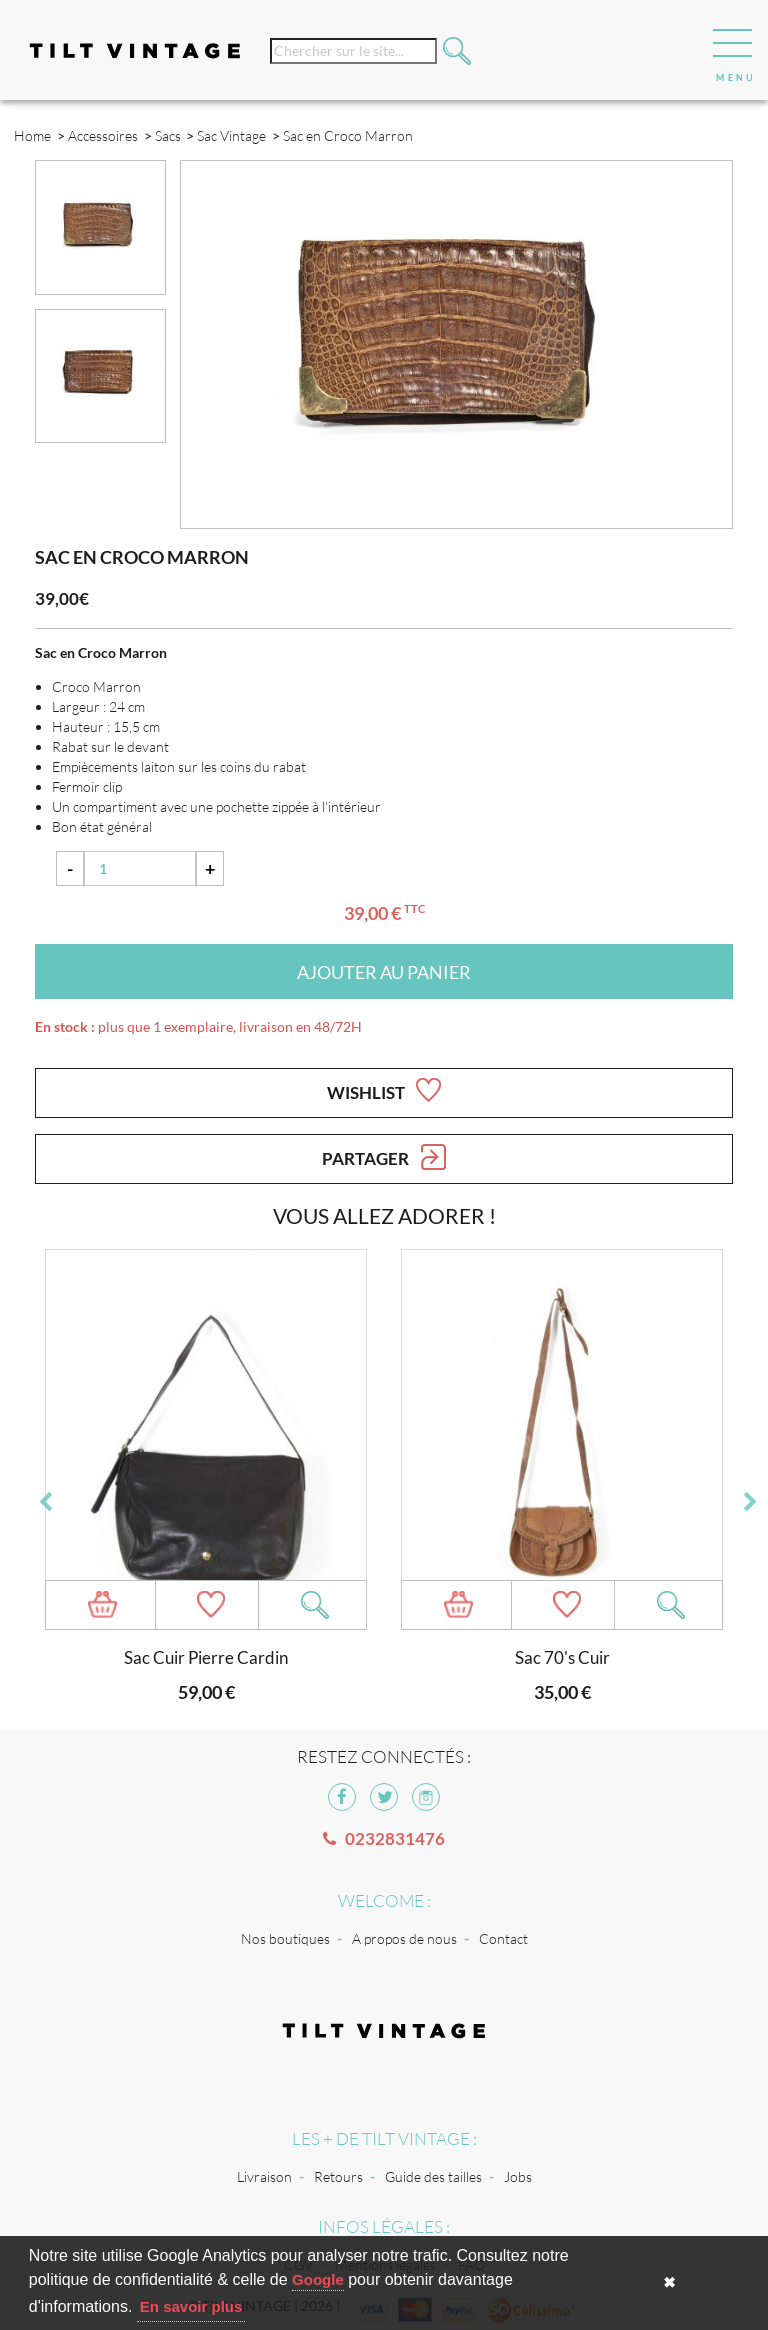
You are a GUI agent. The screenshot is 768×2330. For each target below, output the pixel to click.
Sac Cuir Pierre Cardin (206, 1657)
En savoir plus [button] (191, 2306)
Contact (503, 1938)
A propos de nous (404, 1938)
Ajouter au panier (384, 972)
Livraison (264, 2176)
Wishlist (384, 1090)
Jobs (518, 2176)
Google (318, 2279)
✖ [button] (669, 2282)
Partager (383, 1157)
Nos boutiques (285, 1938)
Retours (338, 2176)
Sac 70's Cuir (562, 1657)
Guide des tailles (433, 2176)
